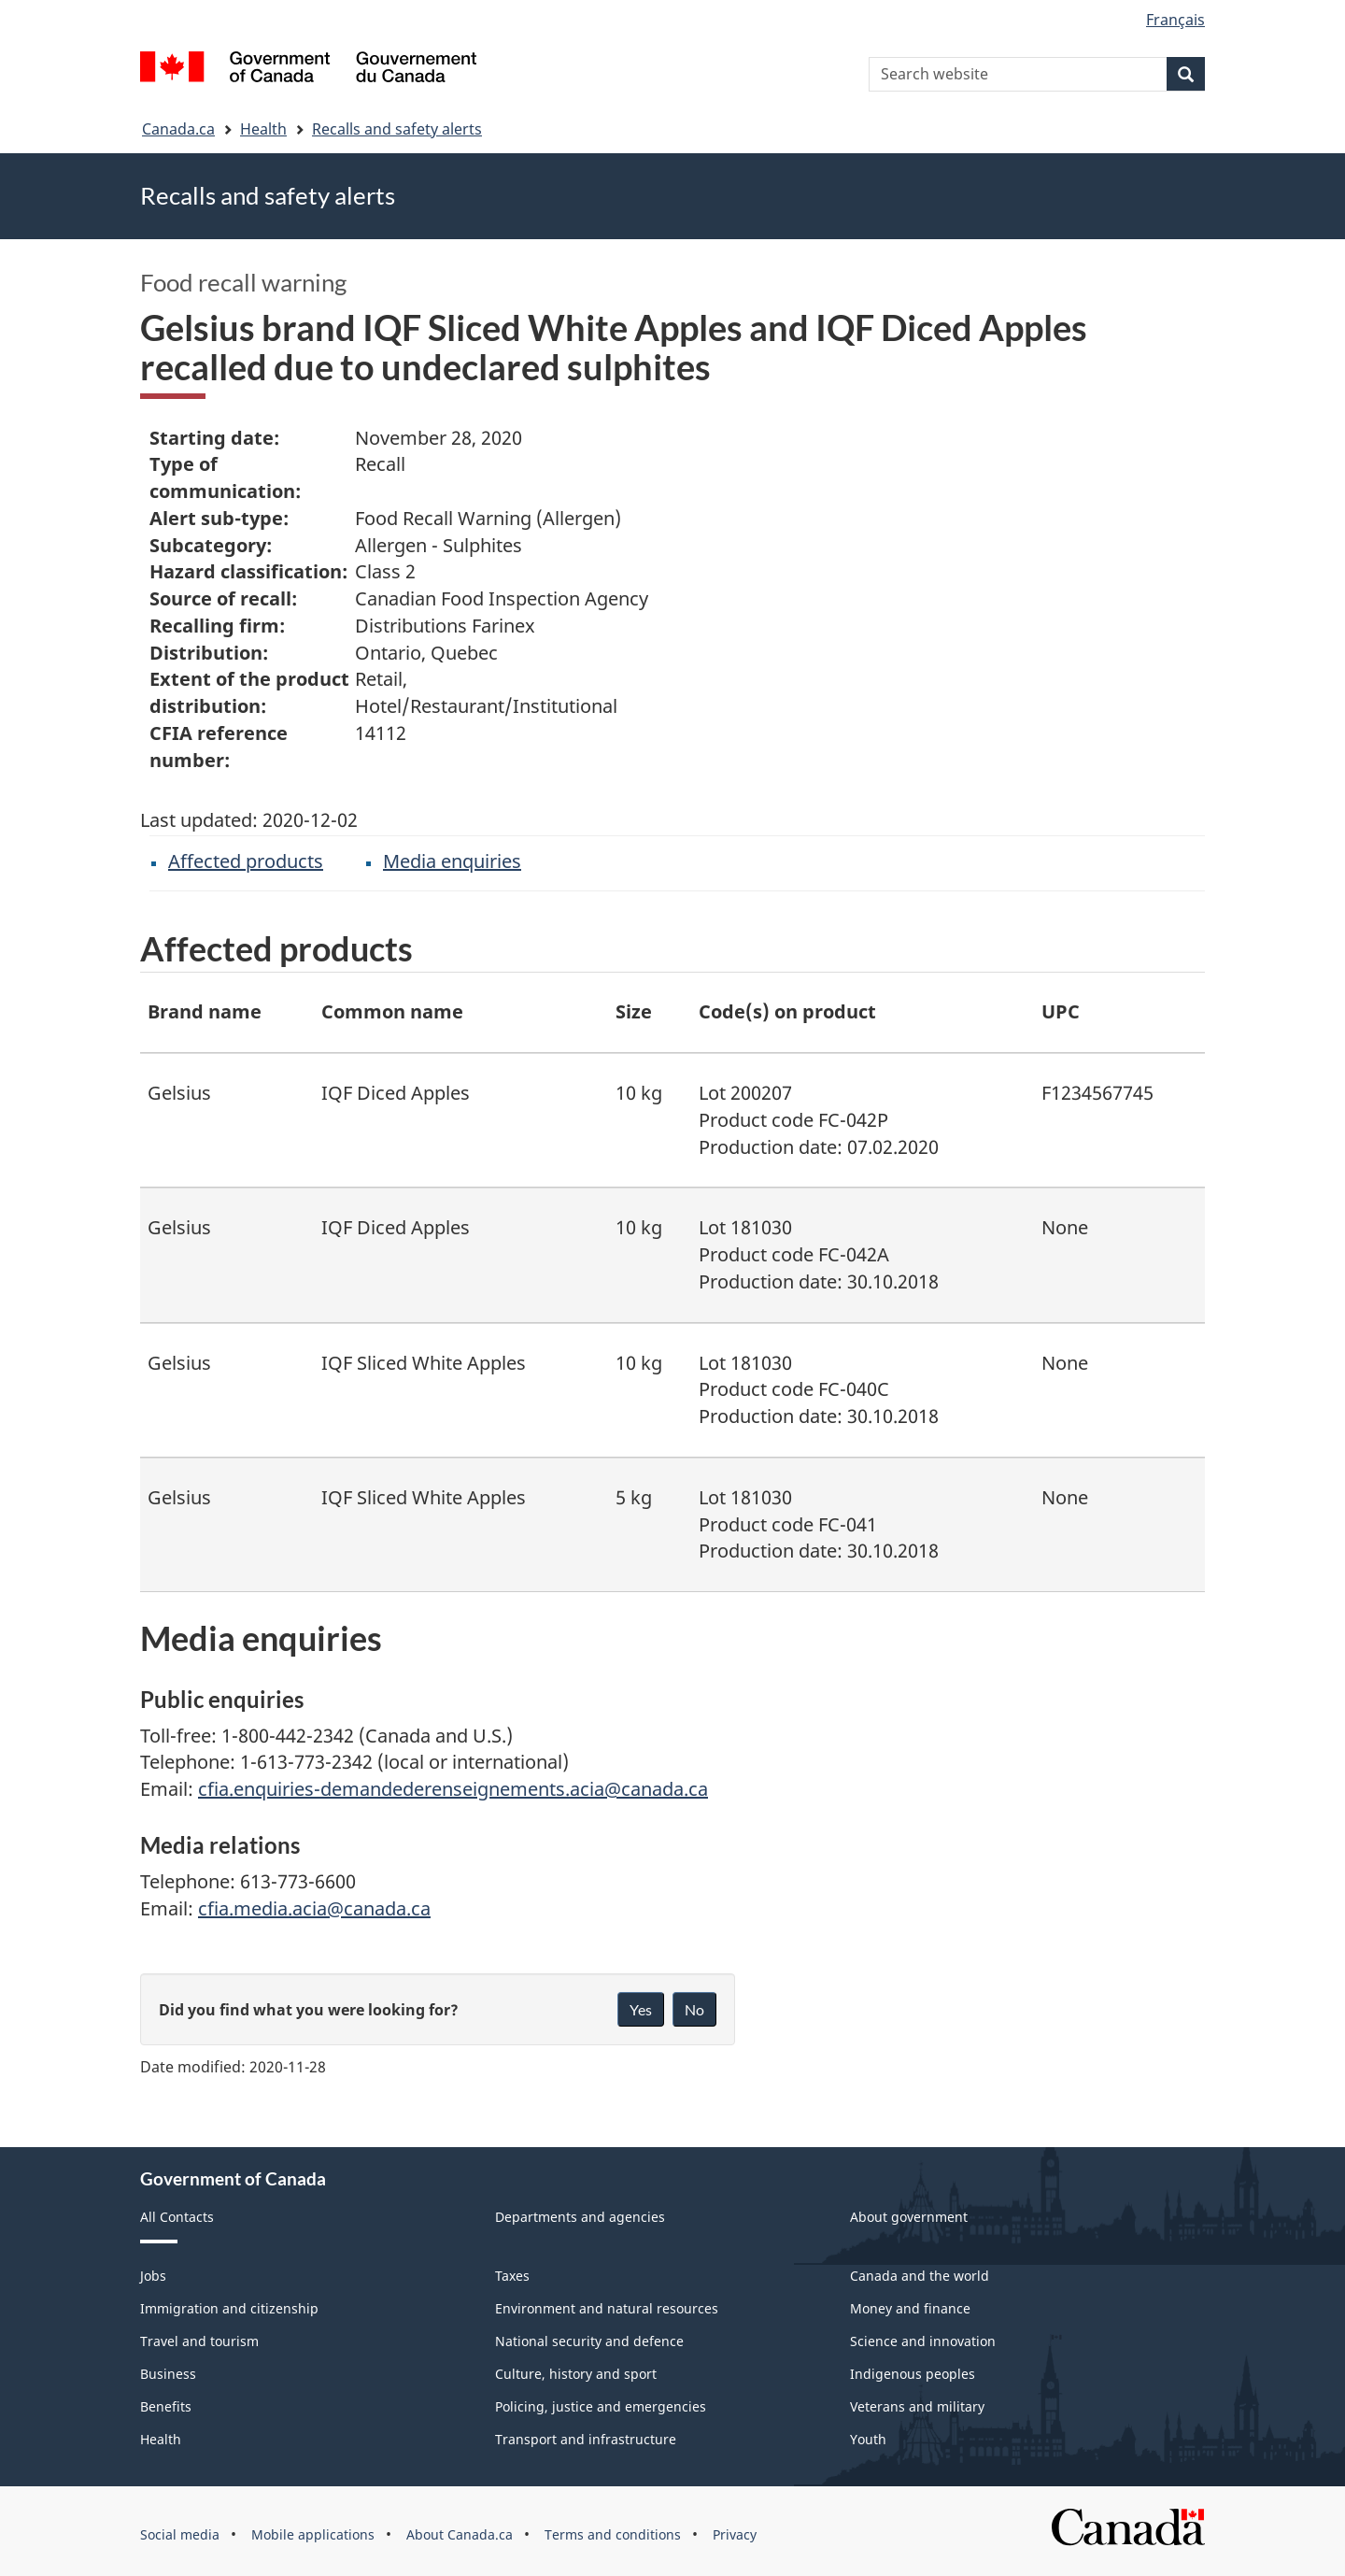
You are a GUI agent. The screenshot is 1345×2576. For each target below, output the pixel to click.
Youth (868, 2439)
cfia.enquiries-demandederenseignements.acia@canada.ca (453, 1788)
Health (263, 129)
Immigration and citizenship (229, 2308)
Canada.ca (178, 129)
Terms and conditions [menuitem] (613, 2534)
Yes (641, 2009)
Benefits (165, 2406)
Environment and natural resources (606, 2308)
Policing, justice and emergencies (600, 2406)
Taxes (512, 2275)
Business (168, 2374)
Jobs (153, 2275)
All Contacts (177, 2217)
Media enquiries (452, 861)
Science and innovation (923, 2341)
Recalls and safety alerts (397, 129)
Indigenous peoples (912, 2374)
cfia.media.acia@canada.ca (314, 1908)
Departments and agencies (580, 2217)
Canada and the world (919, 2275)
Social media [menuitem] (179, 2534)
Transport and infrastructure (585, 2439)
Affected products (245, 861)
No (694, 2009)
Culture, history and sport (576, 2374)
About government (909, 2217)
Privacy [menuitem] (735, 2534)
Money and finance (910, 2308)
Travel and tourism (199, 2341)
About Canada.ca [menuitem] (459, 2534)
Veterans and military (917, 2406)
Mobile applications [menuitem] (313, 2534)
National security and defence (589, 2341)
